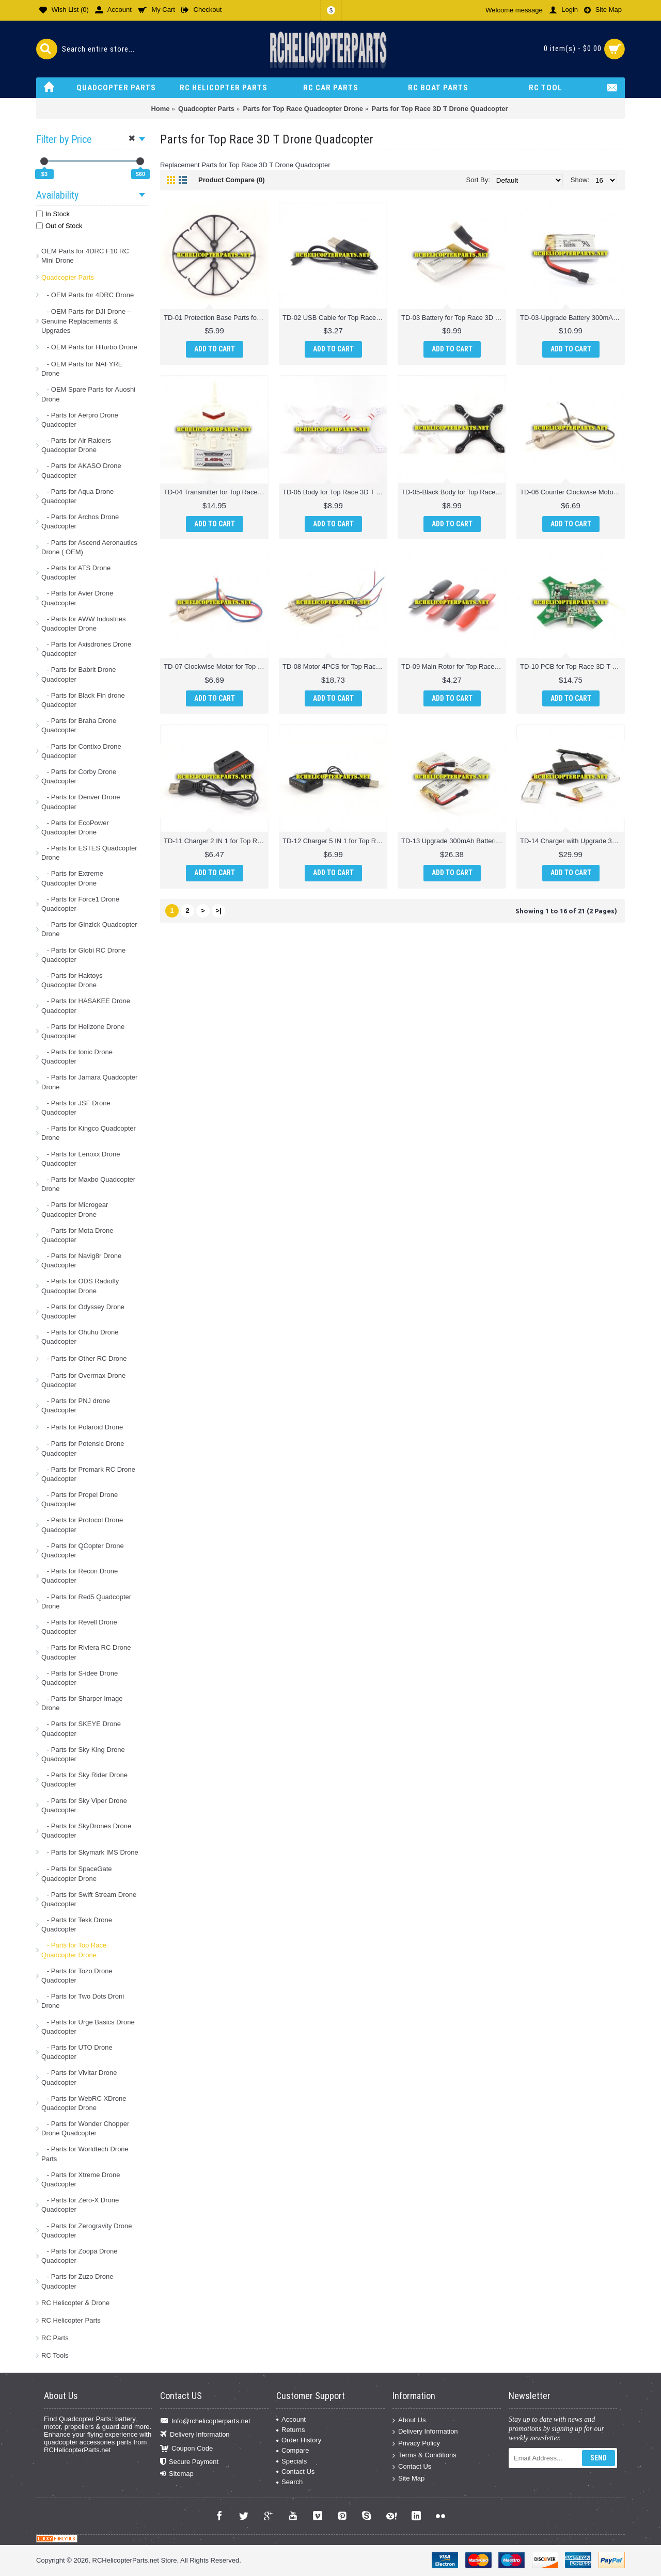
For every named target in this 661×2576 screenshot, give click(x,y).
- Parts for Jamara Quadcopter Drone (89, 1081)
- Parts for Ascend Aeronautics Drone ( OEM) (89, 547)
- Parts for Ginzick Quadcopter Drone (89, 929)
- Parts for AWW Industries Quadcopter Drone (83, 623)
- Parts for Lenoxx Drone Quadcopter (80, 1158)
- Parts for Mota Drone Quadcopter (77, 1235)
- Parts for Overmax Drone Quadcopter (83, 1380)
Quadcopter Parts (67, 277)
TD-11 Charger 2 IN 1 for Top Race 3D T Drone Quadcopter (216, 841)
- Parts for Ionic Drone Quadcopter (77, 1056)
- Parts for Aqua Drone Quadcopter (77, 496)
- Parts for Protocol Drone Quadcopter (82, 1524)
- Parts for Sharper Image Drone (82, 1703)
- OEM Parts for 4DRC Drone (87, 295)
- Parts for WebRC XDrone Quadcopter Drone (83, 2103)
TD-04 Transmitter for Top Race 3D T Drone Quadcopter (216, 492)
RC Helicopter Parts (71, 2320)
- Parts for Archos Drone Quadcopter (80, 521)
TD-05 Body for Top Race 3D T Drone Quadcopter (334, 492)
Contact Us (295, 2471)
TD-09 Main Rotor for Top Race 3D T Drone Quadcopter (453, 666)
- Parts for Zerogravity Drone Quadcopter (86, 2230)
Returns (290, 2430)
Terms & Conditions (424, 2455)
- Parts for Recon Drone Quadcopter (79, 1575)
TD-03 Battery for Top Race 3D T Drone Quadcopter (453, 317)
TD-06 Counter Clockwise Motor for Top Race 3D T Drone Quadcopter (572, 492)
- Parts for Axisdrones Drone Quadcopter (86, 648)
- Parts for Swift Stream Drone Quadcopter (88, 1899)
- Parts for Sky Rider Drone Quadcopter (84, 1779)
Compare (292, 2450)
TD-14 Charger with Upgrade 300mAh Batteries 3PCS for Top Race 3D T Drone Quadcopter (572, 841)
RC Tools (55, 2355)
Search (289, 2482)
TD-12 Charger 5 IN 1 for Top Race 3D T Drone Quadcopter (334, 841)
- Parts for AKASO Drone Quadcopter (81, 470)
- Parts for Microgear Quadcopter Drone (74, 1209)
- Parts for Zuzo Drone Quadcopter (77, 2281)
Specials (291, 2461)
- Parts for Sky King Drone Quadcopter (83, 1754)
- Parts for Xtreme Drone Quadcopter (80, 2179)
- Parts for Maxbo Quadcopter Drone (88, 1184)
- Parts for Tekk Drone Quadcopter (76, 1924)
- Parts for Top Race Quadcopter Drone (73, 1949)
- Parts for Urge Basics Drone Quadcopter (88, 2026)
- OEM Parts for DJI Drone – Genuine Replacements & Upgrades (86, 321)
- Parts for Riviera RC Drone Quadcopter (86, 1652)
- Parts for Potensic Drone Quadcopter (82, 1448)
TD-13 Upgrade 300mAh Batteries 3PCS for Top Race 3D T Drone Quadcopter (453, 841)
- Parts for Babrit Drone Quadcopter (78, 674)
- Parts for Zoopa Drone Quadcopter (79, 2255)
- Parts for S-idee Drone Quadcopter (79, 1677)
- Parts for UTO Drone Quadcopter (77, 2051)
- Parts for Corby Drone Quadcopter (78, 776)
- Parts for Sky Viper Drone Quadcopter (84, 1805)
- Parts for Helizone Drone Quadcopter (82, 1031)
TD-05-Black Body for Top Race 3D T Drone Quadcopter (453, 492)
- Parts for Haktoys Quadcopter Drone (71, 980)
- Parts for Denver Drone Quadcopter (80, 801)
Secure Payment (189, 2462)
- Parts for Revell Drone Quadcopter (79, 1626)
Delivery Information (195, 2434)
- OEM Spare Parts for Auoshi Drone (88, 394)
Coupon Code (186, 2448)
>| (218, 910)
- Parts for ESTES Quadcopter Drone (89, 852)
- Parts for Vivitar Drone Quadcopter (79, 2077)
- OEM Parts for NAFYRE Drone (81, 368)
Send (598, 2458)
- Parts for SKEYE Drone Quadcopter (81, 1728)
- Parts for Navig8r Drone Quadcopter (81, 1260)
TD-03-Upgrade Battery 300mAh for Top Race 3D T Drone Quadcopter (572, 317)
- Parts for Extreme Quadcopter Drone (72, 878)
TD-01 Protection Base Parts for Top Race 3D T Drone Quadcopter (216, 317)
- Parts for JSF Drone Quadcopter (76, 1107)
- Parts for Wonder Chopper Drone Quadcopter (85, 2128)
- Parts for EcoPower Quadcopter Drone (75, 827)
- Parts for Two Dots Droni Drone (82, 2000)
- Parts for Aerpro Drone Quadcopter (79, 419)
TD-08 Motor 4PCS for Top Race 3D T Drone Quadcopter (334, 666)
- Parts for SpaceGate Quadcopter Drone (76, 1873)
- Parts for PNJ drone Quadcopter (75, 1405)
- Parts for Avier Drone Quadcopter (77, 597)
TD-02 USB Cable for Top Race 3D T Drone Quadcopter (334, 317)
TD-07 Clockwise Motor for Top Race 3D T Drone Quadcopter (216, 666)
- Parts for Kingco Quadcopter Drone (88, 1132)
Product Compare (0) (231, 180)
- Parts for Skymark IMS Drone (89, 1852)
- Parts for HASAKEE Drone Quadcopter (85, 1005)
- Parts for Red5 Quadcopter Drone (86, 1601)
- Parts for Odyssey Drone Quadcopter (82, 1311)
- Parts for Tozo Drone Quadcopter (77, 1975)
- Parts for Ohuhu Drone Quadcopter (80, 1336)
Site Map (408, 2478)
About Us (409, 2420)
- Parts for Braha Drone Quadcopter (78, 725)
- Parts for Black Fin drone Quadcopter (83, 700)
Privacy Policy (416, 2443)
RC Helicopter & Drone (75, 2303)
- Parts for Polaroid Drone (82, 1427)
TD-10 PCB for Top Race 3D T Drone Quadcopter (572, 666)
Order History (298, 2440)
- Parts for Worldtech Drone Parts (85, 2153)
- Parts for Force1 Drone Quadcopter (80, 903)
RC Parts (55, 2338)
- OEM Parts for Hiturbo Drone (89, 347)
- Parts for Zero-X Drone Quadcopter (80, 2204)
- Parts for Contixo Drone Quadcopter (81, 751)
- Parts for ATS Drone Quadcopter (76, 572)
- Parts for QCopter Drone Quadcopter (82, 1550)
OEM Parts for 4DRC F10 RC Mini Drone (85, 255)
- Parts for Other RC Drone (84, 1358)
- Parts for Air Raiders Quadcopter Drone (76, 445)
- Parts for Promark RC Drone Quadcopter (88, 1474)
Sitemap (177, 2474)
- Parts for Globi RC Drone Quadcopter (83, 954)
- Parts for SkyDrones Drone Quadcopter (86, 1830)
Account (291, 2419)
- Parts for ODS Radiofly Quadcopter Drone (80, 1285)
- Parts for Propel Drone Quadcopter (79, 1499)
